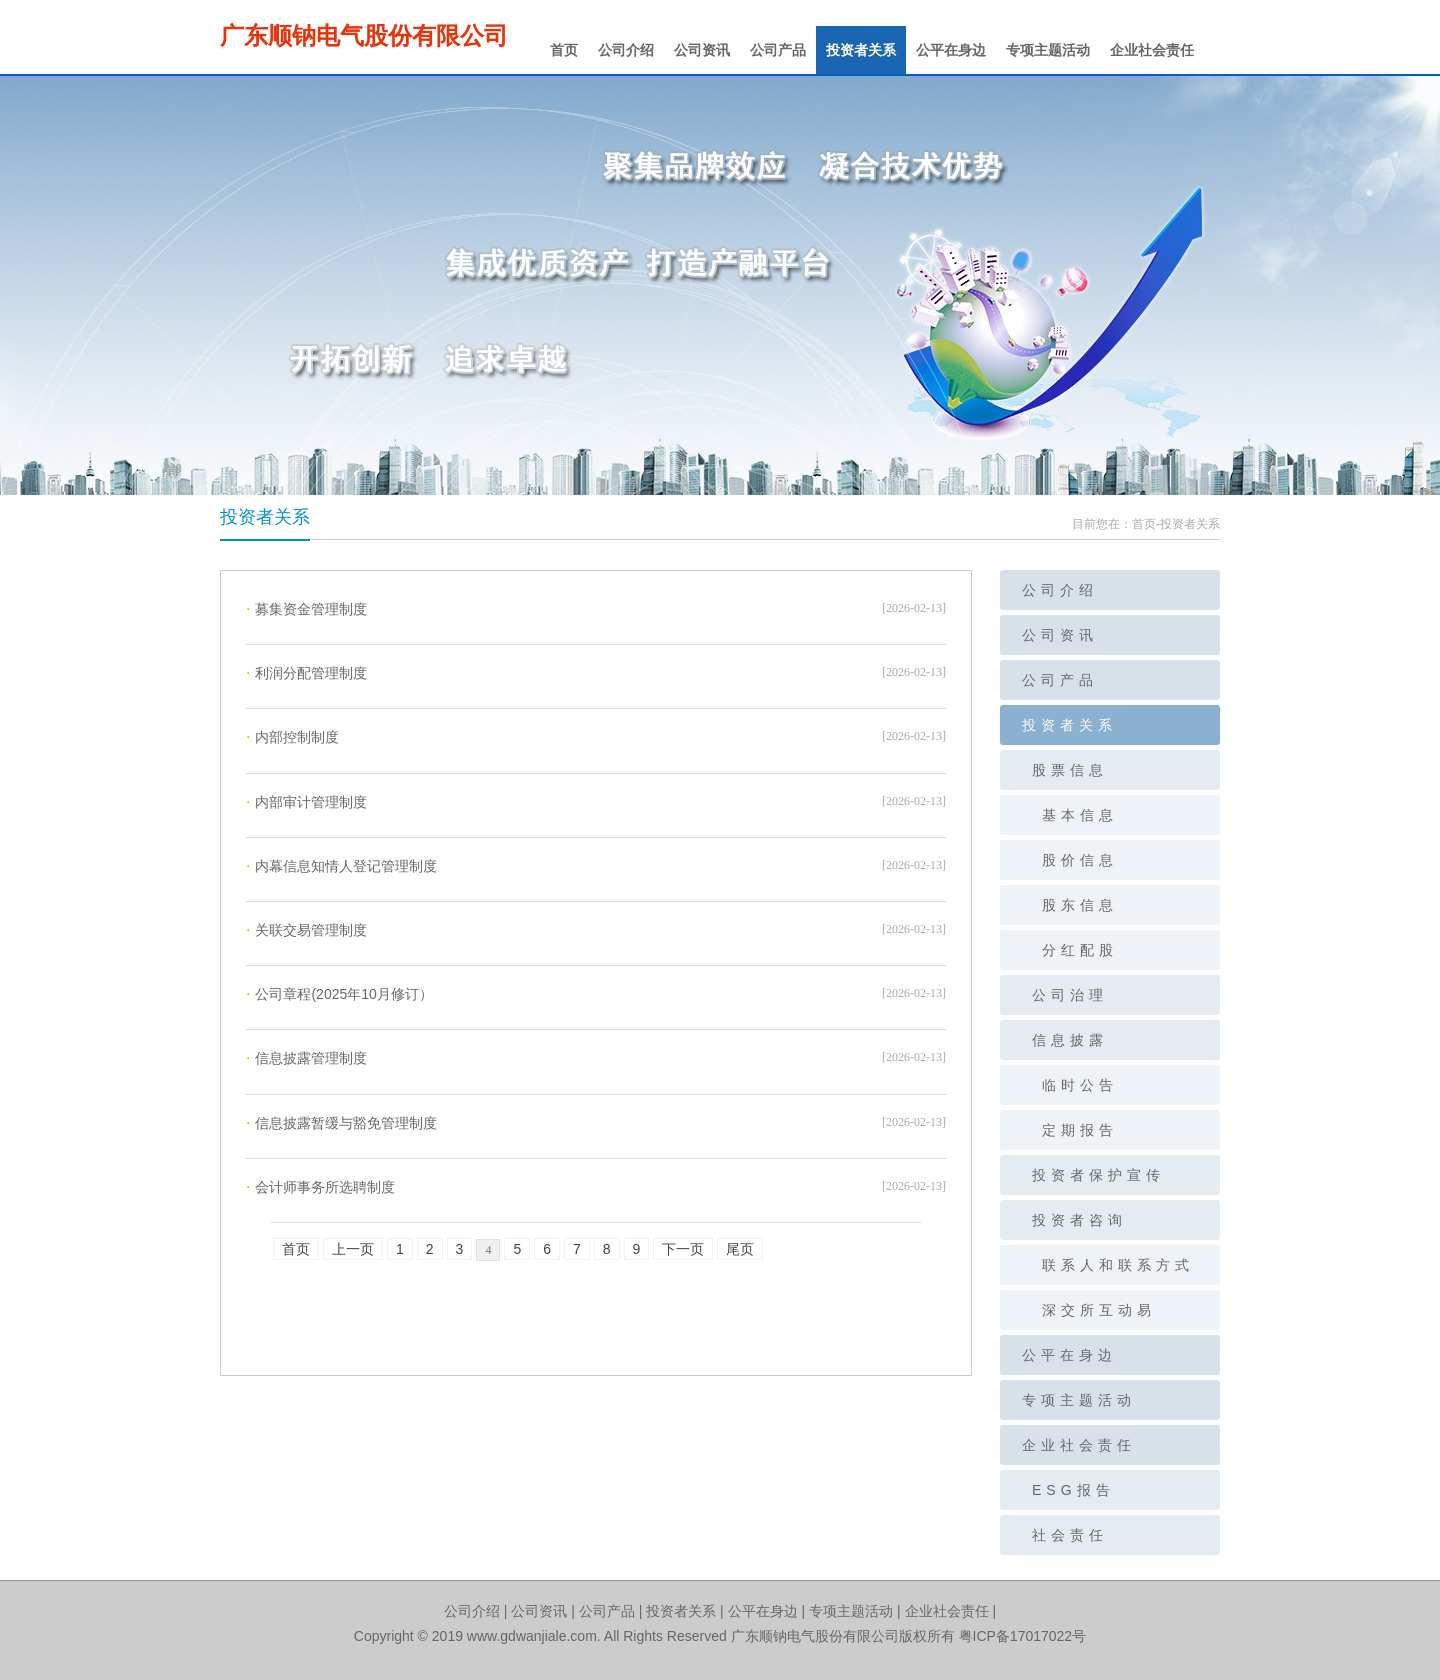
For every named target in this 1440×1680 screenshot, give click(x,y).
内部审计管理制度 (306, 802)
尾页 (740, 1249)
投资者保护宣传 (1098, 1175)
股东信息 (1080, 905)
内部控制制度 (292, 737)
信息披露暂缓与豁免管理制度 (341, 1123)
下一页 (683, 1249)
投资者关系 (861, 50)
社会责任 (1070, 1535)
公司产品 (778, 50)
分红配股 (1080, 950)
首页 (564, 50)
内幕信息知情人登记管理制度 (341, 866)
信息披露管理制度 (306, 1058)
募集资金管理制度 (306, 609)
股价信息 (1080, 860)
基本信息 (1080, 815)
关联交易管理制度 (306, 930)
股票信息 (1070, 770)
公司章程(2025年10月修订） (339, 994)
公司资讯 (702, 50)
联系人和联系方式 (1118, 1265)
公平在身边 (951, 50)
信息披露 (1070, 1040)
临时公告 (1080, 1085)
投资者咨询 (1079, 1220)
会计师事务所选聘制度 (320, 1187)
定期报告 (1080, 1130)
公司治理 (1070, 995)
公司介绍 (626, 50)
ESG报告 (1073, 1490)
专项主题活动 (1048, 50)
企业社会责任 (1152, 50)
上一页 (353, 1249)
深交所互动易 (1099, 1310)
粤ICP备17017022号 (1023, 1636)
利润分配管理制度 (306, 673)
